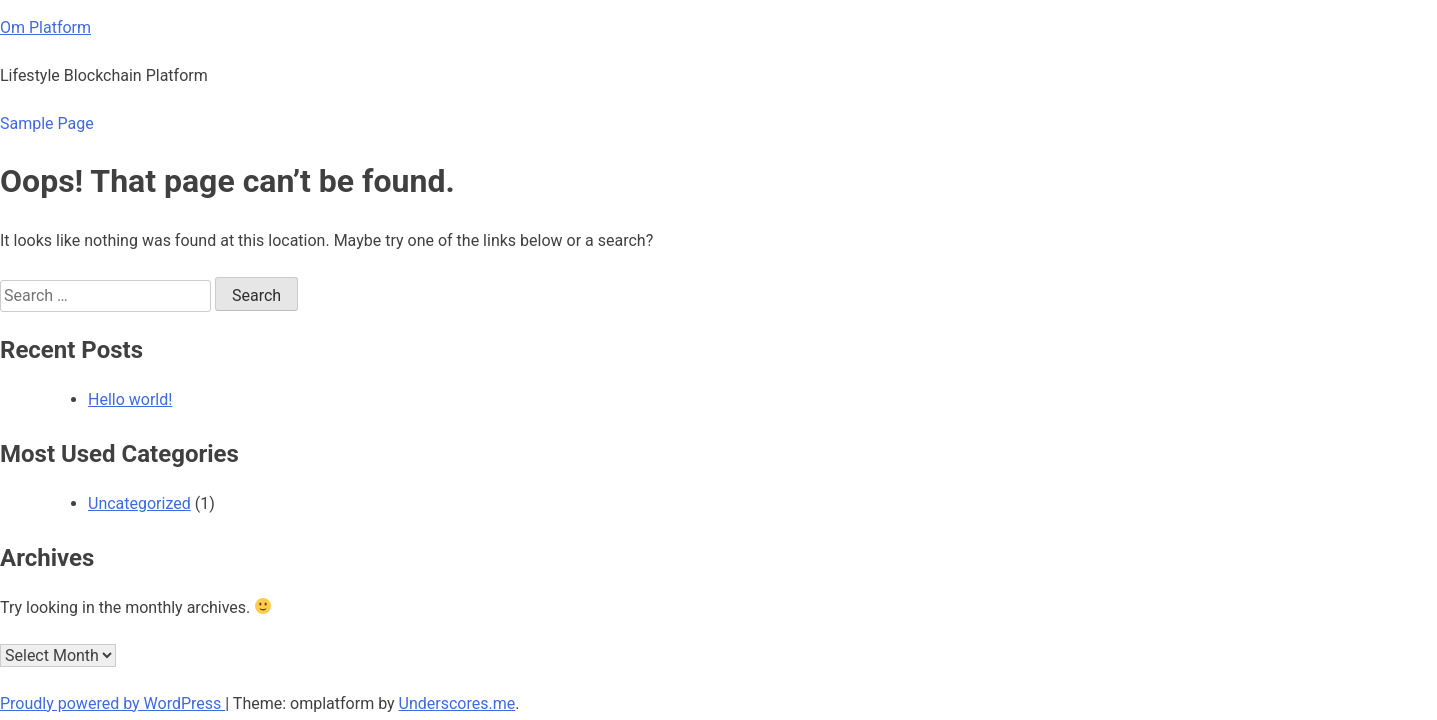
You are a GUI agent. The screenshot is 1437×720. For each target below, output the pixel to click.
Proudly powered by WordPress (112, 703)
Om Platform (45, 27)
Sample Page (47, 123)
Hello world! (130, 399)
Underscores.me (457, 703)
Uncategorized (139, 503)
